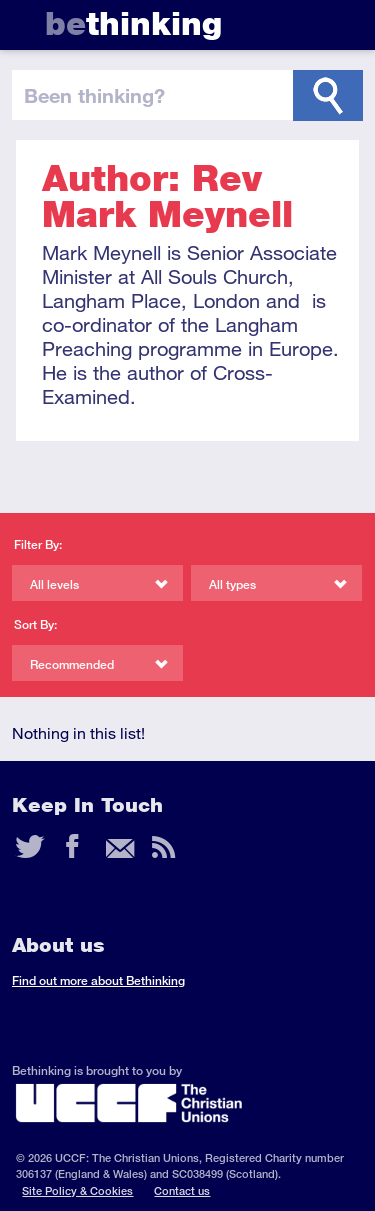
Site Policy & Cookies (77, 1190)
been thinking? (94, 95)
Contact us (182, 1190)
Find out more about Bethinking (98, 980)
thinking (133, 23)
